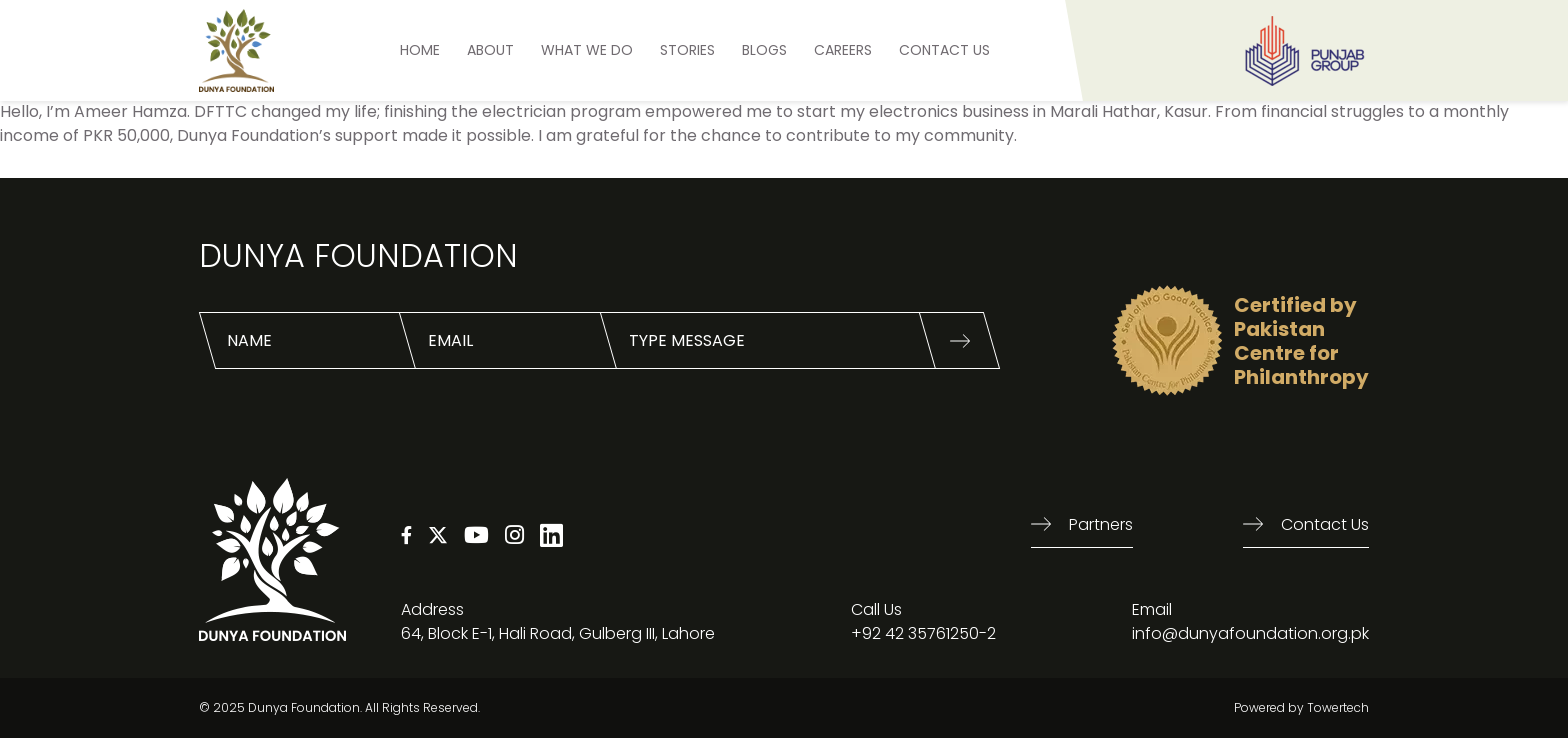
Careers (843, 50)
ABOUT (490, 50)
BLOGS (764, 50)
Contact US (944, 50)
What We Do (587, 50)
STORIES (687, 50)
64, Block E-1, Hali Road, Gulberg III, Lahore (558, 633)
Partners (1101, 524)
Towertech (1338, 707)
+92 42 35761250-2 (923, 633)
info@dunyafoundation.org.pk (1250, 633)
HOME (420, 50)
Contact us (1325, 524)
